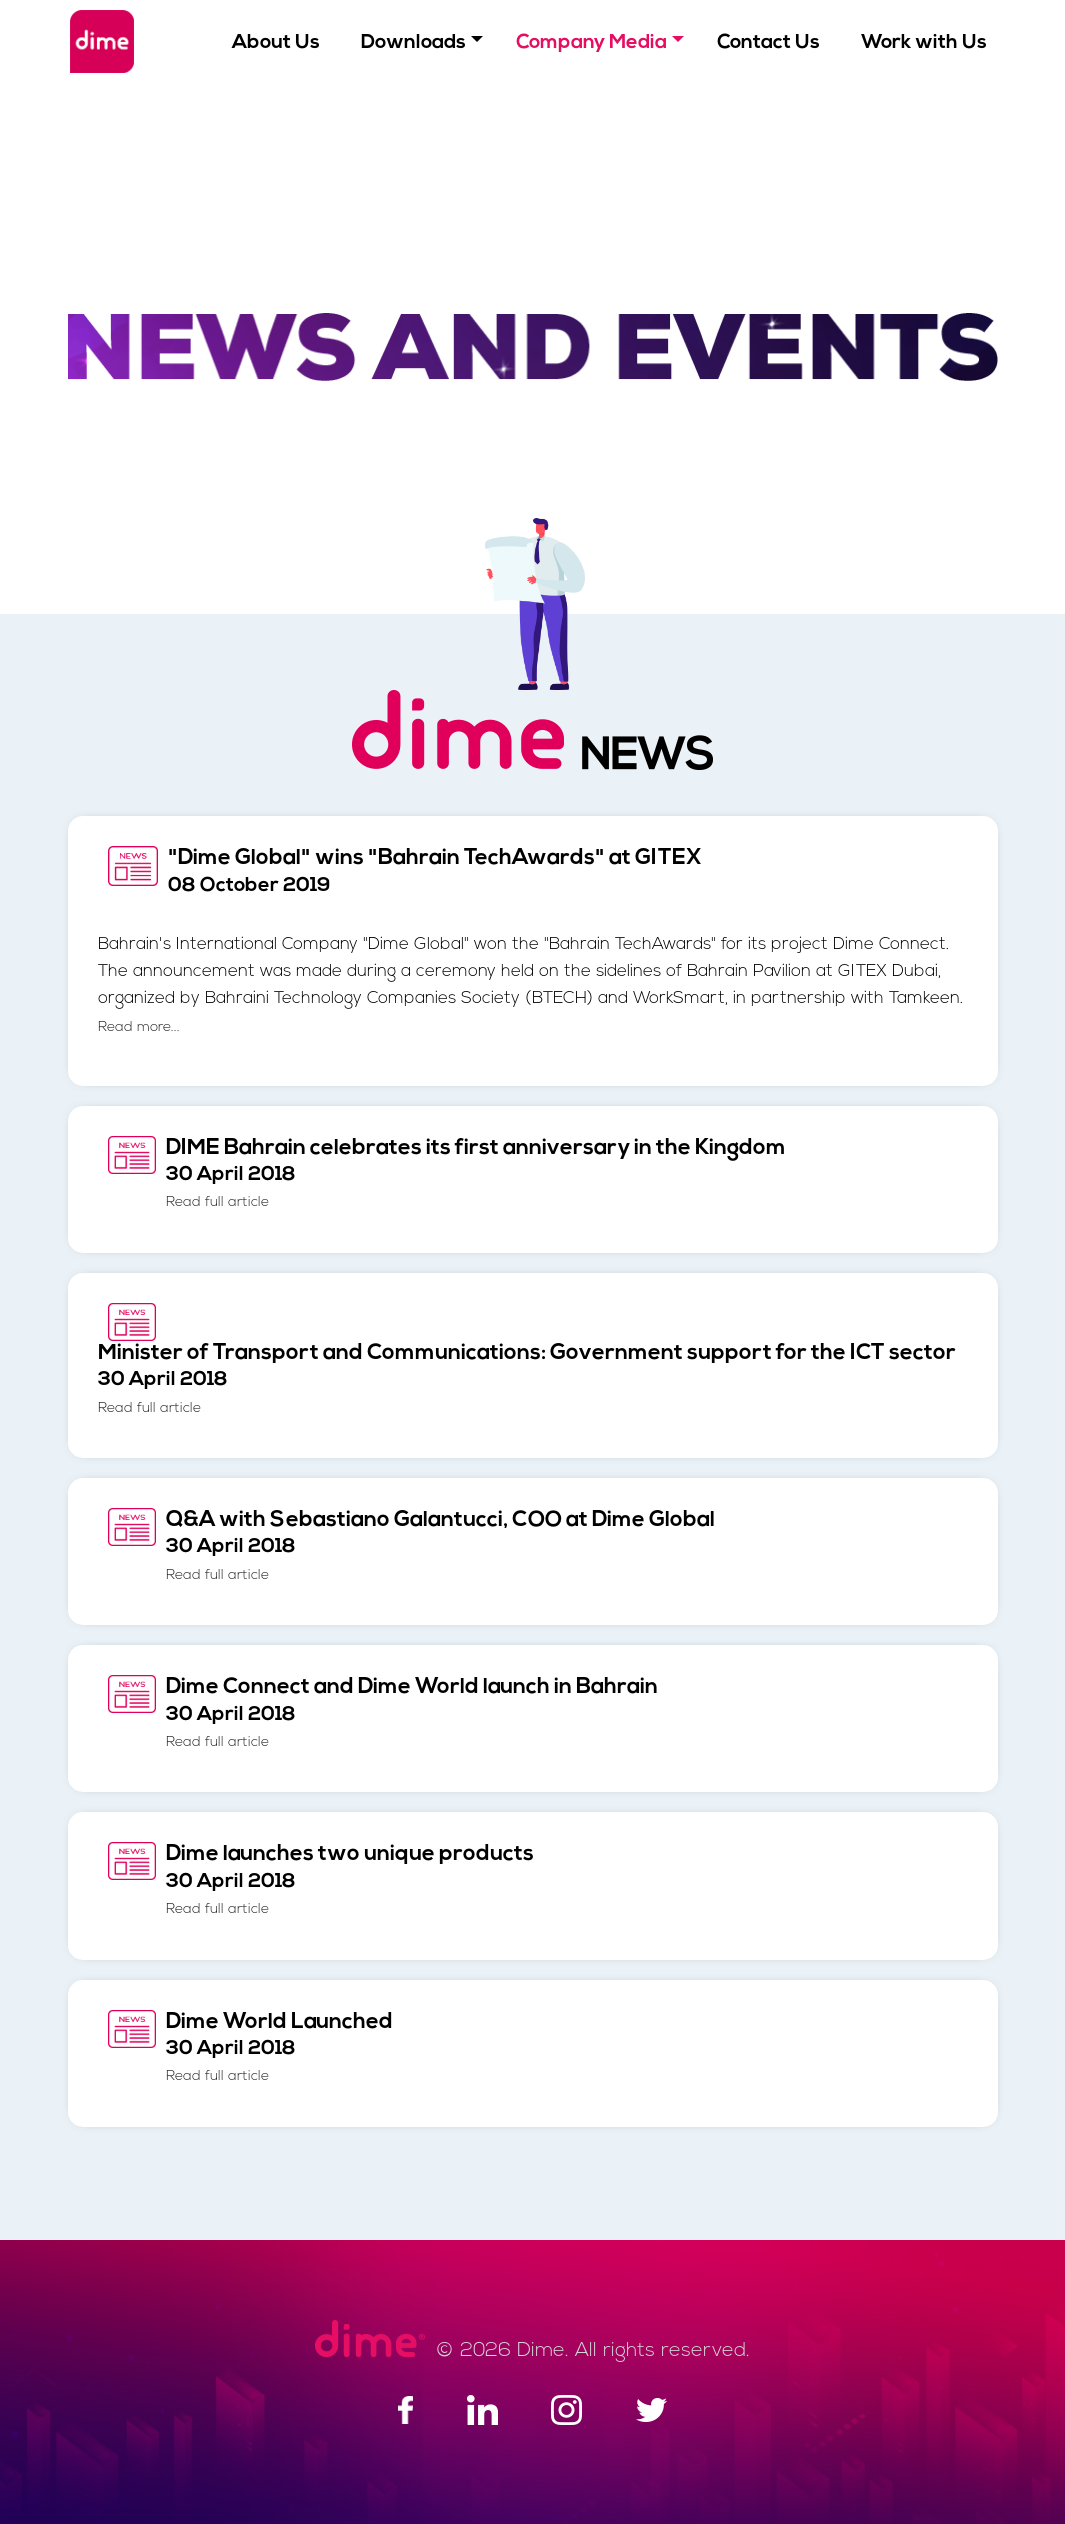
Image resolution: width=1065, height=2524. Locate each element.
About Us (276, 43)
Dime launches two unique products (350, 1880)
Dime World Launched (279, 2048)
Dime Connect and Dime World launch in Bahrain (412, 1713)
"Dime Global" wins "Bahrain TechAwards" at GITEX (435, 871)
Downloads (413, 43)
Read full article (217, 1202)
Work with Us (924, 43)
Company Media (591, 43)
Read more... (139, 1027)
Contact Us (768, 43)
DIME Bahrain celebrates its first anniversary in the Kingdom (476, 1174)
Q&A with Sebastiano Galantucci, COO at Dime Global (440, 1546)
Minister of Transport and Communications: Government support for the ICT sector (527, 1379)
